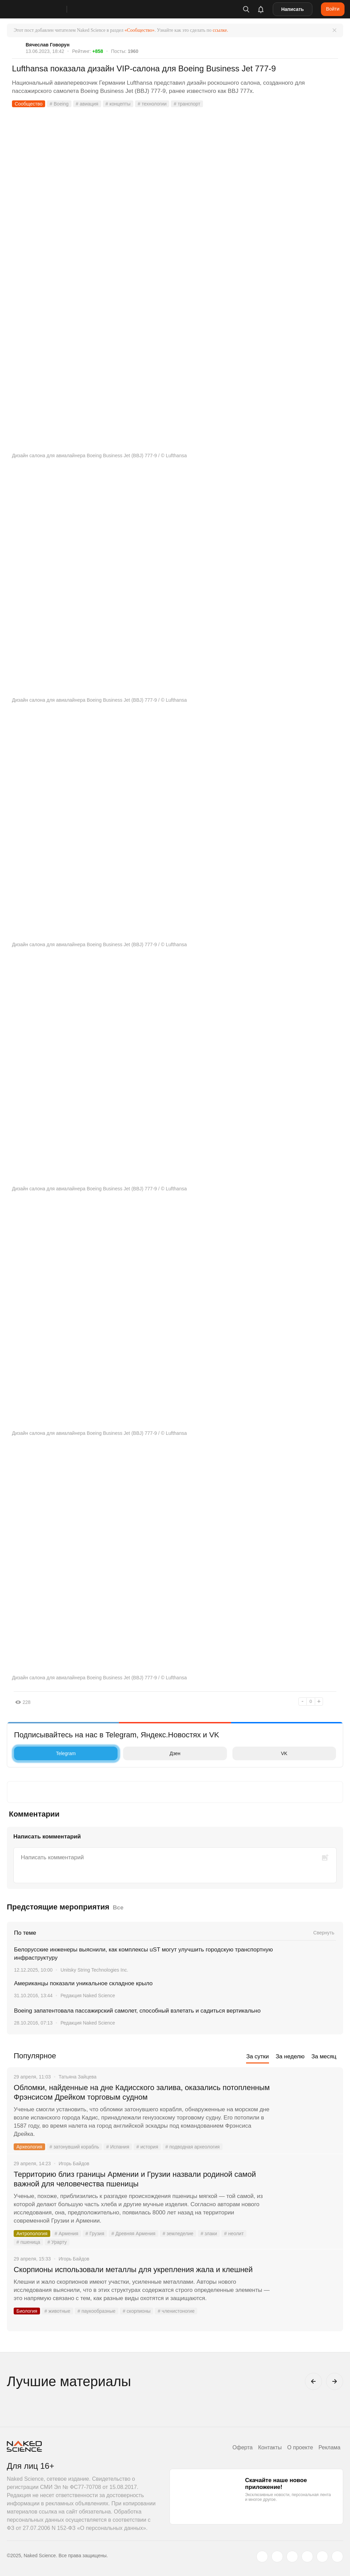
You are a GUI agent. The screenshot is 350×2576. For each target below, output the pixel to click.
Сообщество (28, 104)
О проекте (300, 2447)
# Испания (117, 2147)
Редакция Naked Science (87, 1995)
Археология (29, 2147)
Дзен (153, 1753)
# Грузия (94, 2233)
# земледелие (178, 2233)
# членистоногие (176, 2311)
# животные (57, 2311)
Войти (332, 9)
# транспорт (187, 104)
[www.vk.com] (277, 2556)
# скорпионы (137, 2311)
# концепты (118, 104)
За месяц (323, 2056)
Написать (292, 9)
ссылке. (220, 30)
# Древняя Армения (133, 2233)
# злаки (209, 2233)
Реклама (329, 2447)
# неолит (234, 2233)
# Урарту (57, 2242)
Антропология (32, 2233)
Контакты (270, 2447)
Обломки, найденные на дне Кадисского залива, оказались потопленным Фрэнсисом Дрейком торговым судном (142, 2092)
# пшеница (28, 2242)
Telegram (46, 1753)
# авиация (87, 104)
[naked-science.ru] (337, 2556)
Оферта (242, 2447)
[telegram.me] (322, 2556)
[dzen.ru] (307, 2556)
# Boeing (59, 104)
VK (261, 1753)
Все (118, 1907)
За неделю (290, 2056)
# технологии (152, 104)
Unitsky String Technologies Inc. (94, 1970)
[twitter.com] (262, 2556)
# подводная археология (192, 2147)
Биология (26, 2311)
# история (147, 2147)
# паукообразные (97, 2311)
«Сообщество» (139, 30)
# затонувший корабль (74, 2147)
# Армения (66, 2233)
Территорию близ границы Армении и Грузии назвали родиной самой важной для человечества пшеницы (135, 2179)
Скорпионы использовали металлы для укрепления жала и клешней (134, 2269)
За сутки (257, 2056)
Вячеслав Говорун (47, 44)
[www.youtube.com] (292, 2556)
